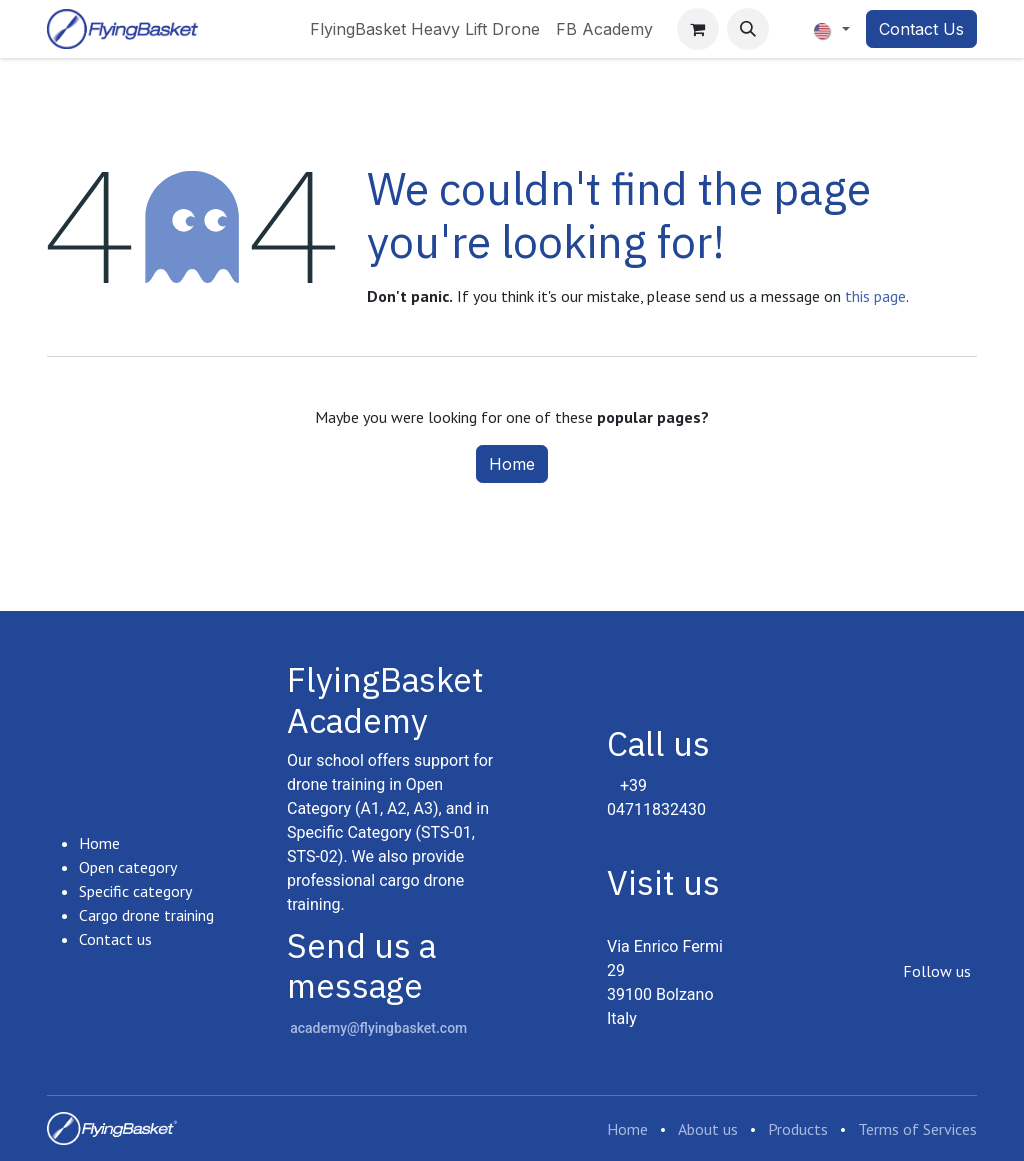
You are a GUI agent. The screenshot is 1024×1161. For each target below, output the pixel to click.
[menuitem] (425, 29)
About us (708, 1129)
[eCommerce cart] (698, 29)
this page (875, 296)
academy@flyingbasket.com (378, 1028)
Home (512, 464)
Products (798, 1129)
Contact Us (921, 29)
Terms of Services (917, 1129)
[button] (748, 29)
